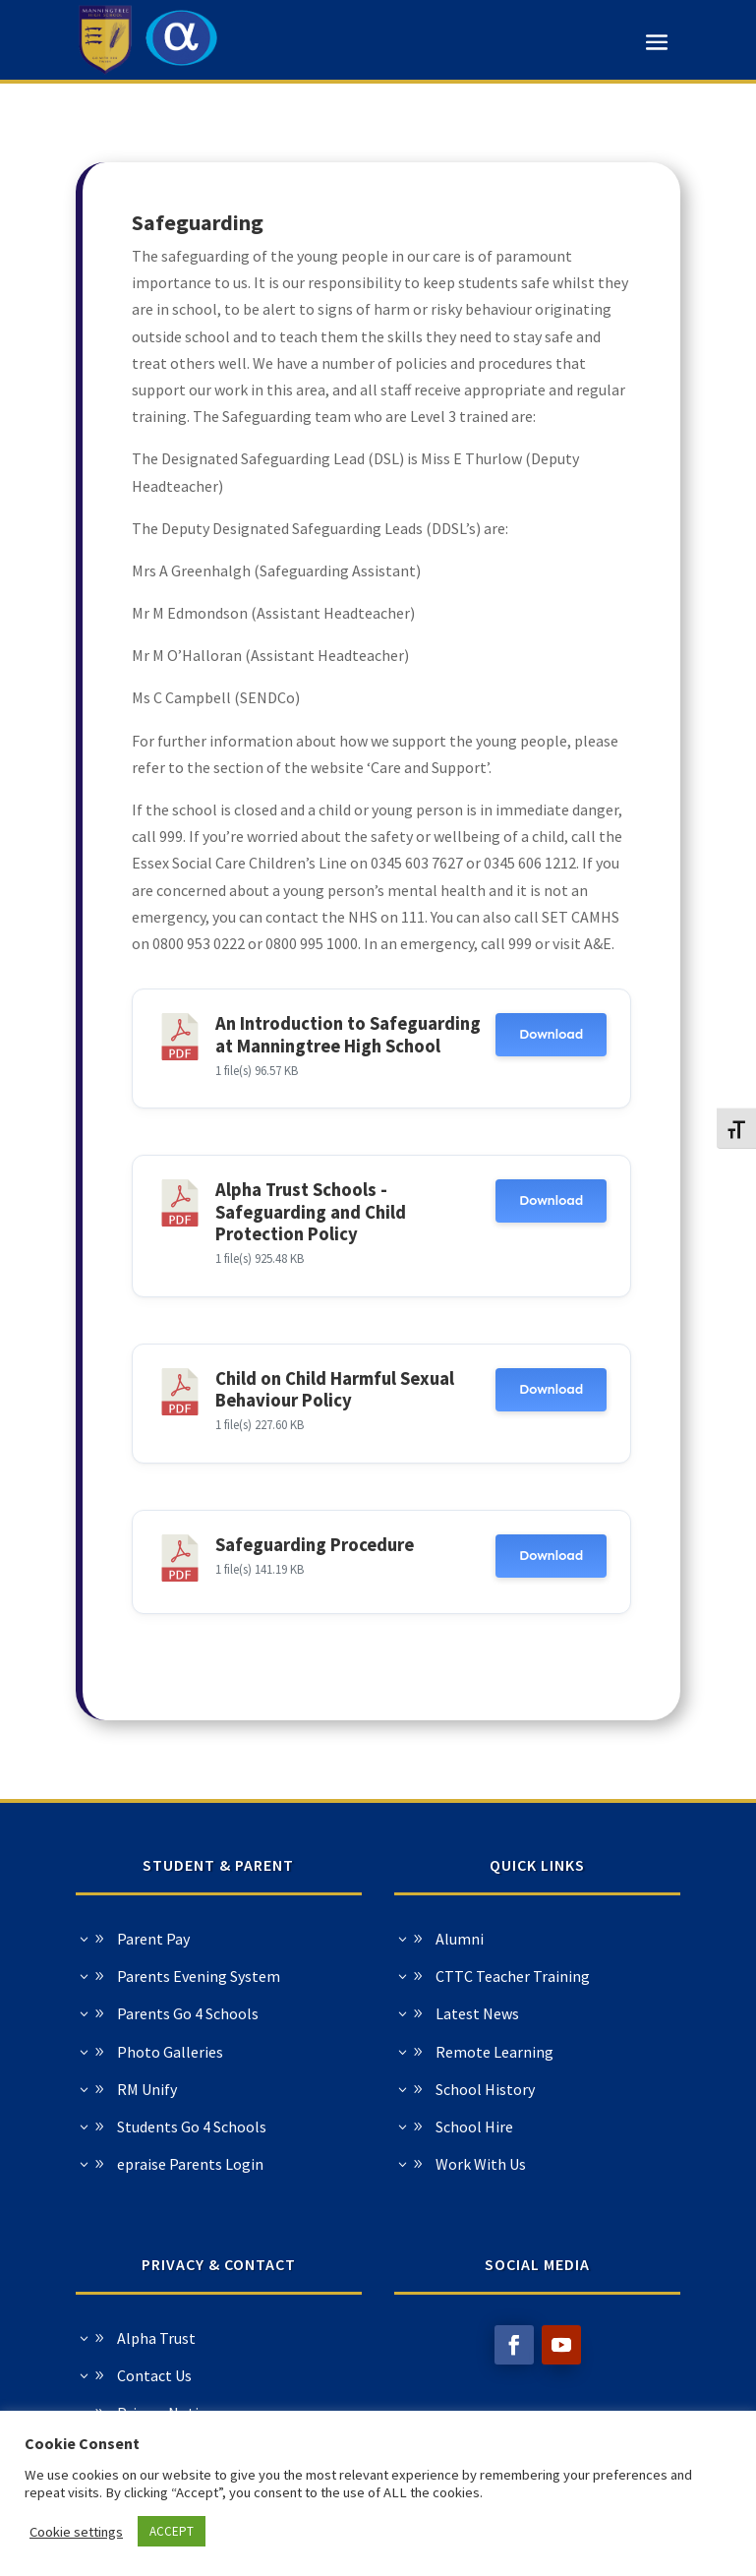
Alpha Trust (400, 2338)
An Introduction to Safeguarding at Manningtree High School (348, 1034)
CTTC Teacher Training (270, 1976)
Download (551, 1034)
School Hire (231, 2126)
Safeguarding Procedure (314, 1544)
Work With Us (238, 2164)
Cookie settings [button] (76, 2532)
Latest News (234, 2013)
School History (242, 2089)
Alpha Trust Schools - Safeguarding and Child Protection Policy (310, 1211)
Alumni (217, 1938)
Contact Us (398, 2375)
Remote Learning (252, 2052)
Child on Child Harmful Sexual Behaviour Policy (334, 1389)
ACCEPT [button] (171, 2531)
